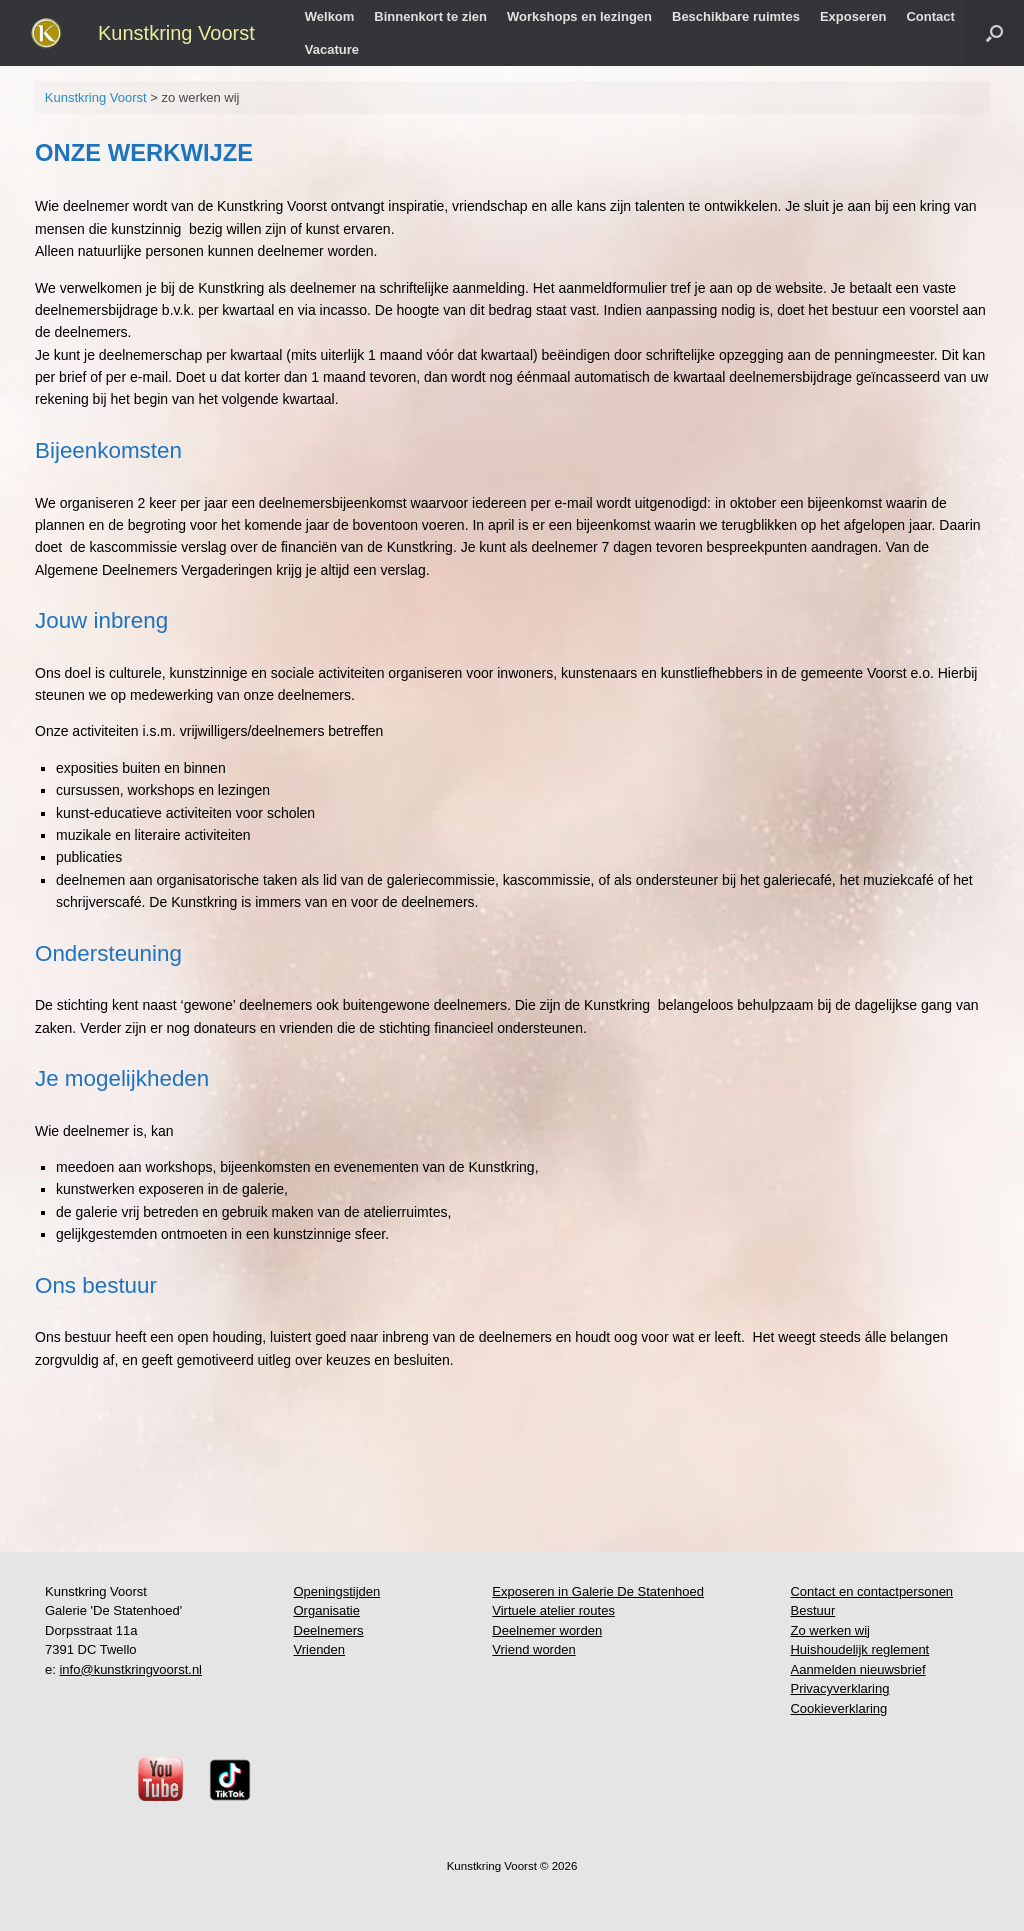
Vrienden (320, 1649)
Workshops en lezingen (579, 16)
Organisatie (327, 1610)
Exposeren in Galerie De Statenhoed (598, 1591)
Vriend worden (533, 1649)
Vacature (332, 49)
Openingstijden (337, 1591)
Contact (930, 16)
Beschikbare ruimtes (736, 16)
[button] (994, 33)
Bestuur (812, 1610)
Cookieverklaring (838, 1708)
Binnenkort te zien (430, 16)
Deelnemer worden (547, 1630)
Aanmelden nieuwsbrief (857, 1669)
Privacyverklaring (839, 1688)
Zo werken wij (829, 1630)
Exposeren (853, 16)
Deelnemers (329, 1630)
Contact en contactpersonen (871, 1591)
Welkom (330, 16)
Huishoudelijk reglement (859, 1649)
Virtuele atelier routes (553, 1610)
